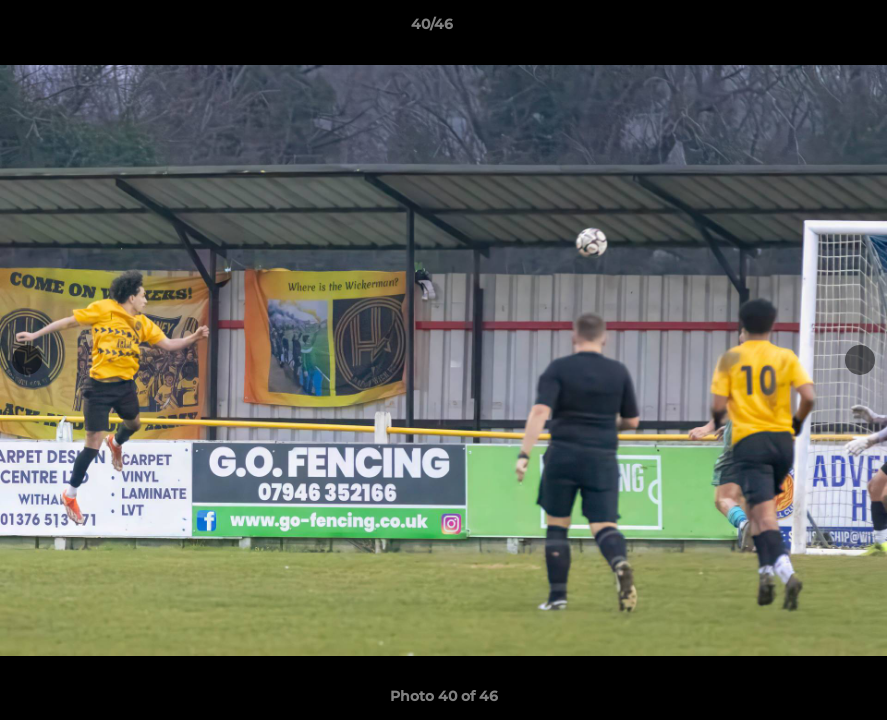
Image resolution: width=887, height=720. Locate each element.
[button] (803, 29)
